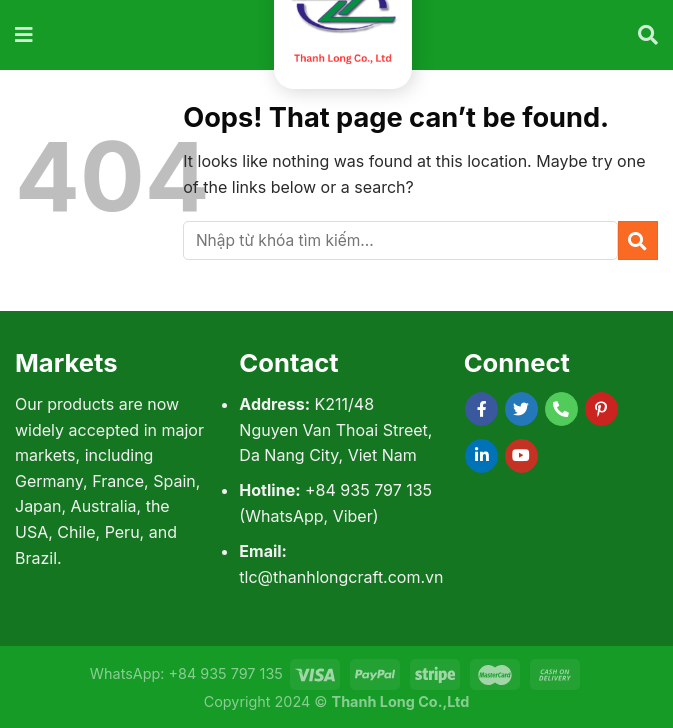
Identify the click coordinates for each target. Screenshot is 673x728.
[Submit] (638, 240)
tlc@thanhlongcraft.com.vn (341, 577)
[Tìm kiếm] (648, 35)
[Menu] (25, 35)
